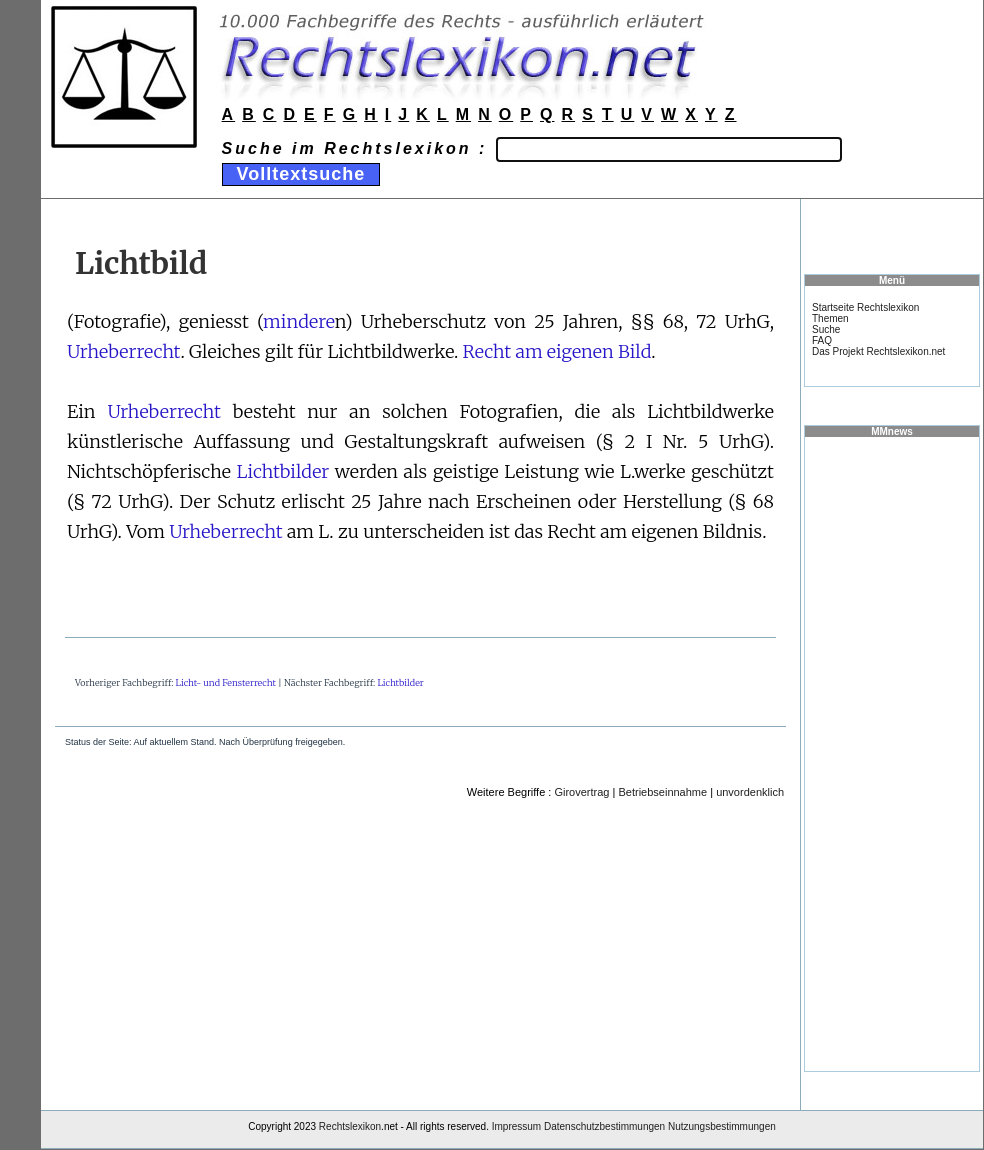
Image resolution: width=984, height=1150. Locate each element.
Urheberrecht (124, 351)
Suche (826, 329)
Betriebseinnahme (662, 792)
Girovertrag (581, 792)
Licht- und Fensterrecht (226, 682)
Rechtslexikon (350, 1126)
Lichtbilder (283, 471)
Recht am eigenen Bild (557, 351)
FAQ (822, 340)
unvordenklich (750, 792)
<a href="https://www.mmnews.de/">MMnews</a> (892, 753)
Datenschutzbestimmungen (604, 1126)
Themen (830, 318)
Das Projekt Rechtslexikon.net (878, 351)
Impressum (516, 1126)
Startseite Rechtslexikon (865, 307)
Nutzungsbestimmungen (722, 1126)
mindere (299, 321)
